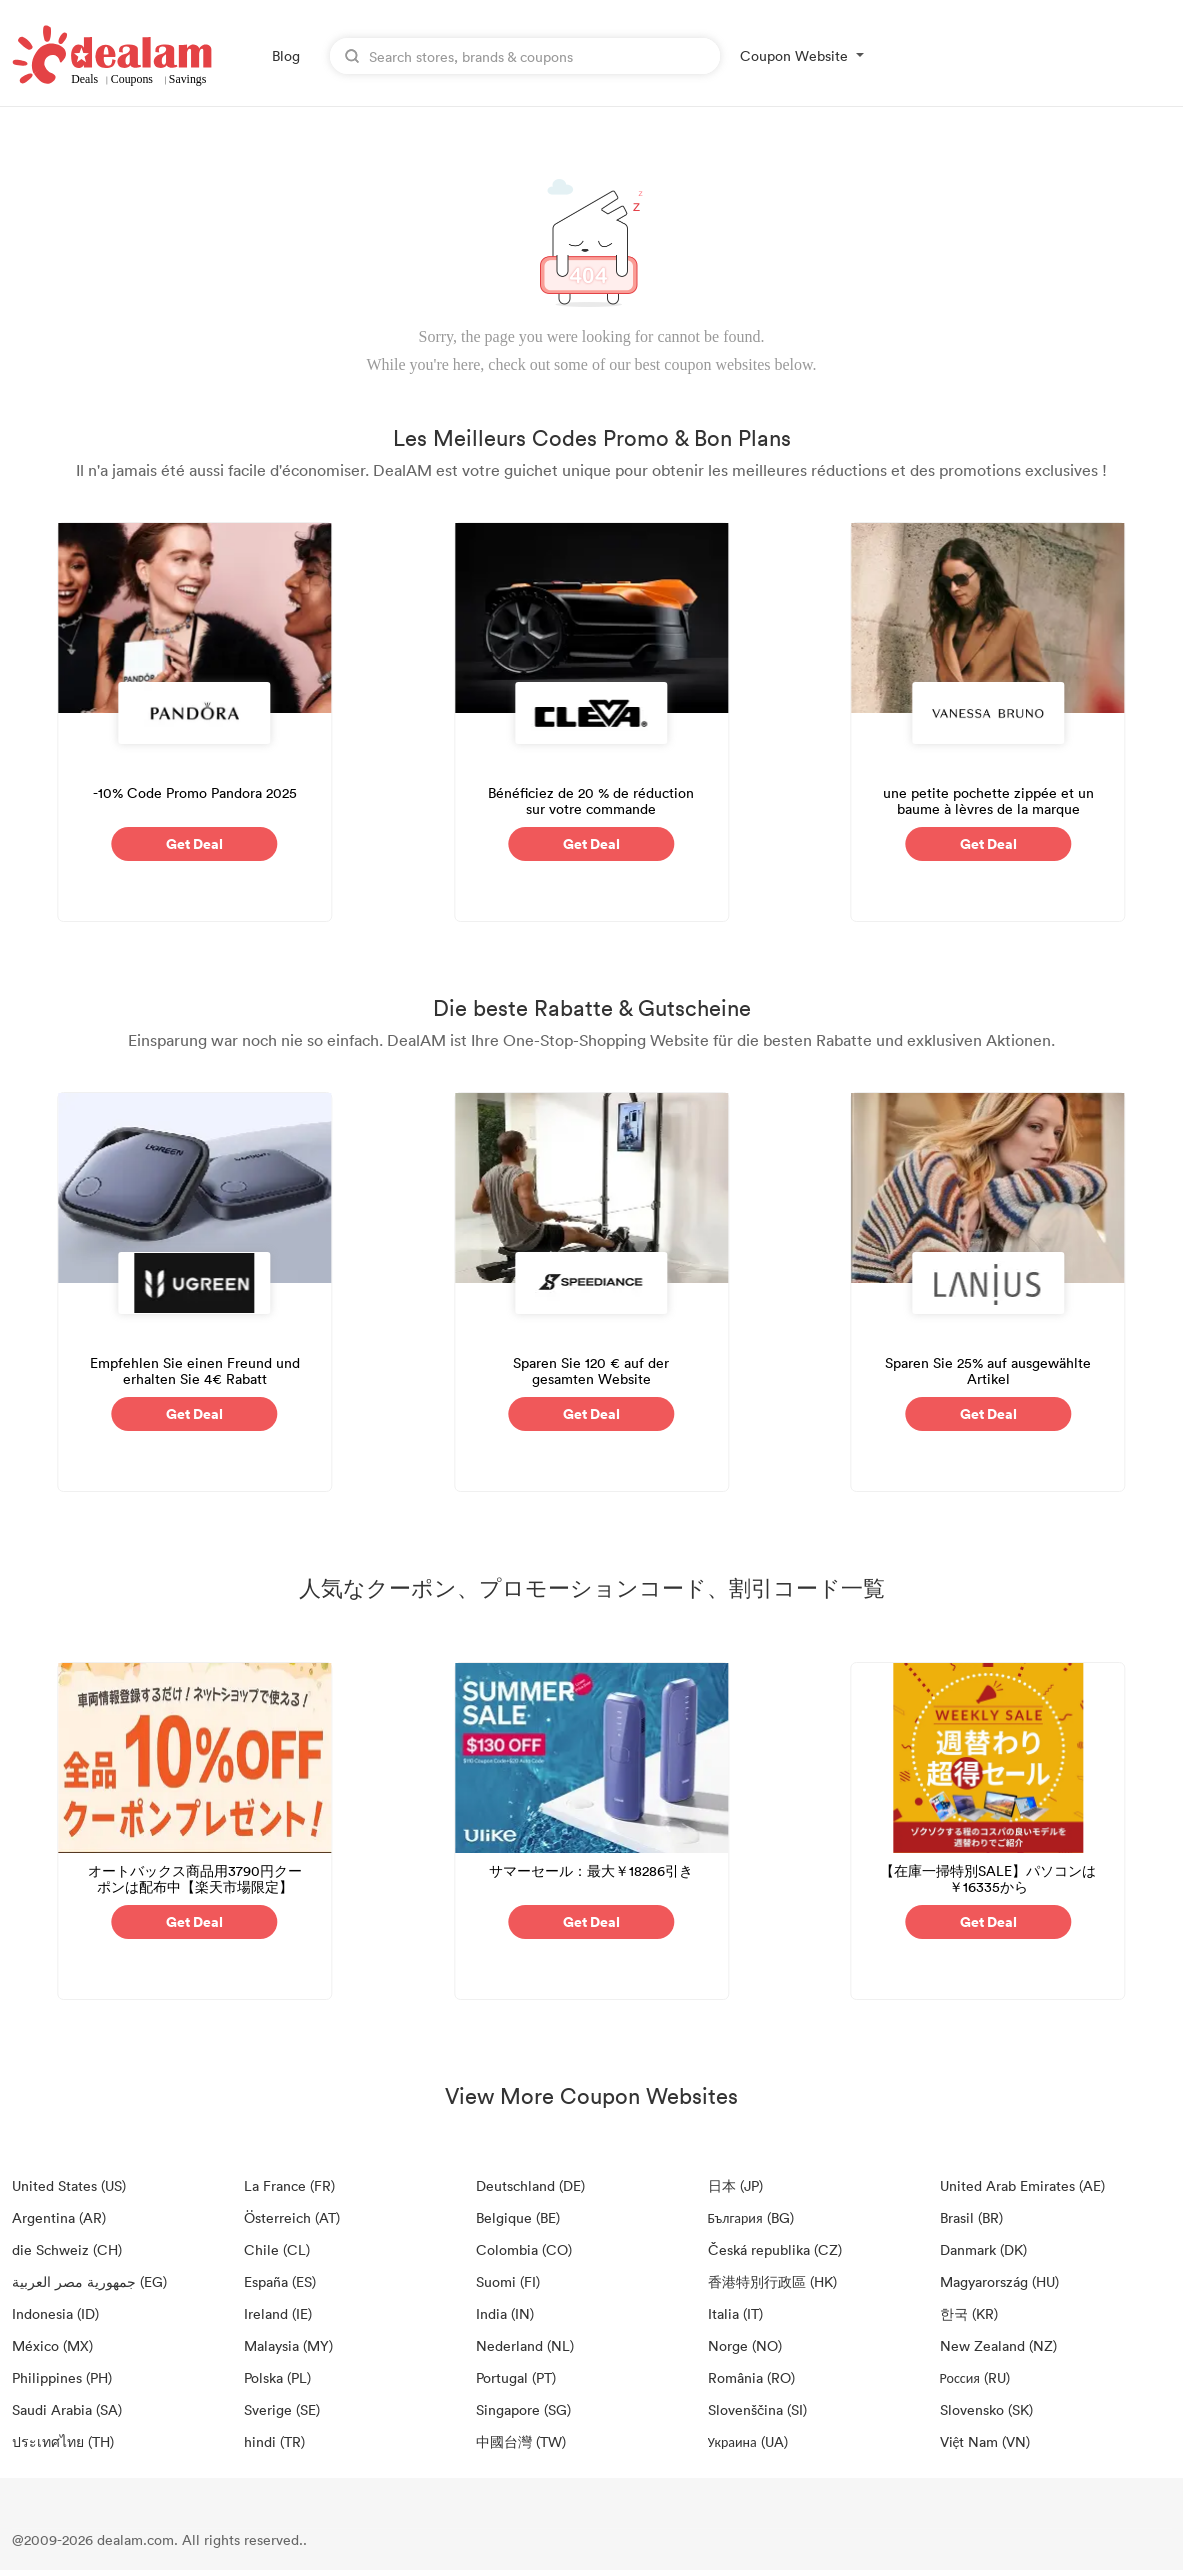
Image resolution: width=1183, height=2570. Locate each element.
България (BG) (751, 2217)
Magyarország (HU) (999, 2281)
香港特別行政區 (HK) (772, 2281)
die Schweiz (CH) (67, 2249)
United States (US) (69, 2185)
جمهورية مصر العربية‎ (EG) (89, 2281)
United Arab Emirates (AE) (1022, 2185)
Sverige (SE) (282, 2409)
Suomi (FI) (508, 2281)
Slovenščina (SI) (757, 2409)
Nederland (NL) (525, 2345)
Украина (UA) (748, 2441)
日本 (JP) (735, 2185)
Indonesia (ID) (55, 2313)
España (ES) (280, 2281)
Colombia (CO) (524, 2249)
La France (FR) (289, 2185)
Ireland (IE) (278, 2313)
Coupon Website (794, 55)
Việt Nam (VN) (985, 2441)
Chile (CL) (277, 2249)
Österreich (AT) (292, 2217)
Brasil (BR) (971, 2217)
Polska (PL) (277, 2377)
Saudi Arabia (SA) (67, 2409)
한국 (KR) (969, 2313)
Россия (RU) (975, 2377)
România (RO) (751, 2377)
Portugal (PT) (516, 2377)
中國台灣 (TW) (521, 2441)
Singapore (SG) (523, 2409)
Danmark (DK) (983, 2249)
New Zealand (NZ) (998, 2345)
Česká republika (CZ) (775, 2249)
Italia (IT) (735, 2313)
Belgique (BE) (518, 2217)
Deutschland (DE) (530, 2185)
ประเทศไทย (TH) (63, 2441)
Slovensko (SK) (986, 2409)
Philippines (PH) (62, 2377)
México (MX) (52, 2345)
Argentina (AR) (59, 2217)
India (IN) (505, 2313)
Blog (286, 55)
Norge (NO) (745, 2345)
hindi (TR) (274, 2441)
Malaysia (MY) (288, 2345)
